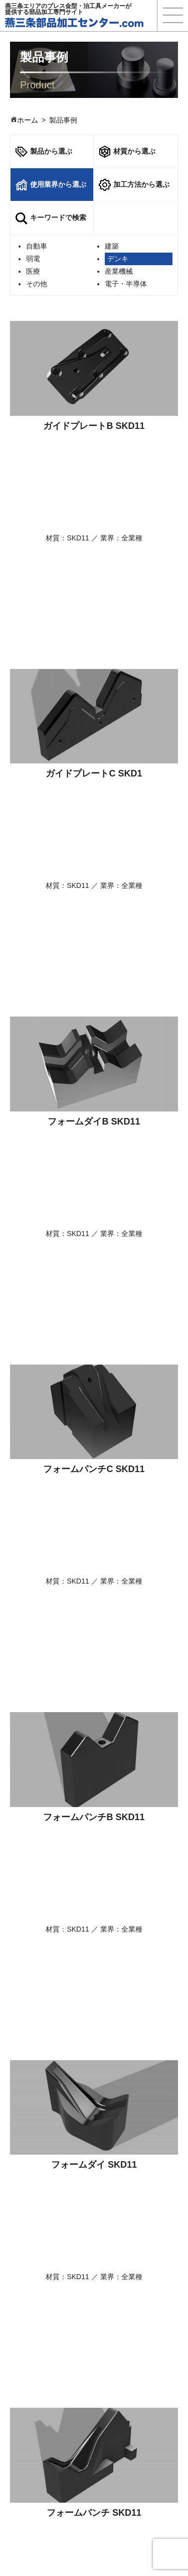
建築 (112, 246)
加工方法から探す (49, 2393)
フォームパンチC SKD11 (93, 873)
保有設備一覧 (126, 2413)
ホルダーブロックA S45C (93, 2065)
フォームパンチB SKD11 (93, 1022)
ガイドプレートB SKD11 (93, 426)
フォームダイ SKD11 (94, 1171)
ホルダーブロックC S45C (94, 1767)
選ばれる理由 (42, 2330)
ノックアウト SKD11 (94, 1469)
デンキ (117, 259)
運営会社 (119, 2426)
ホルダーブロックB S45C (94, 1916)
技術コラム (122, 2343)
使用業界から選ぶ (51, 185)
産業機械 (119, 271)
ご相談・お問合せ (94, 2289)
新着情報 (119, 2400)
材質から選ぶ (127, 152)
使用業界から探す (49, 2381)
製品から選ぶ (44, 152)
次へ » (120, 2126)
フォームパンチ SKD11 (94, 1320)
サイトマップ (126, 2451)
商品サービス (42, 2343)
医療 (33, 271)
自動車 (36, 246)
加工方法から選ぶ (134, 185)
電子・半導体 (126, 284)
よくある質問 (126, 2355)
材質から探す (42, 2368)
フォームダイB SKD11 (94, 724)
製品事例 (119, 2330)
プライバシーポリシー (140, 2438)
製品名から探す (45, 2355)
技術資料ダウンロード (94, 2253)
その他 (36, 284)
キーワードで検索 (51, 218)
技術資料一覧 (126, 2368)
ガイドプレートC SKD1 (94, 575)
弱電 (33, 259)
